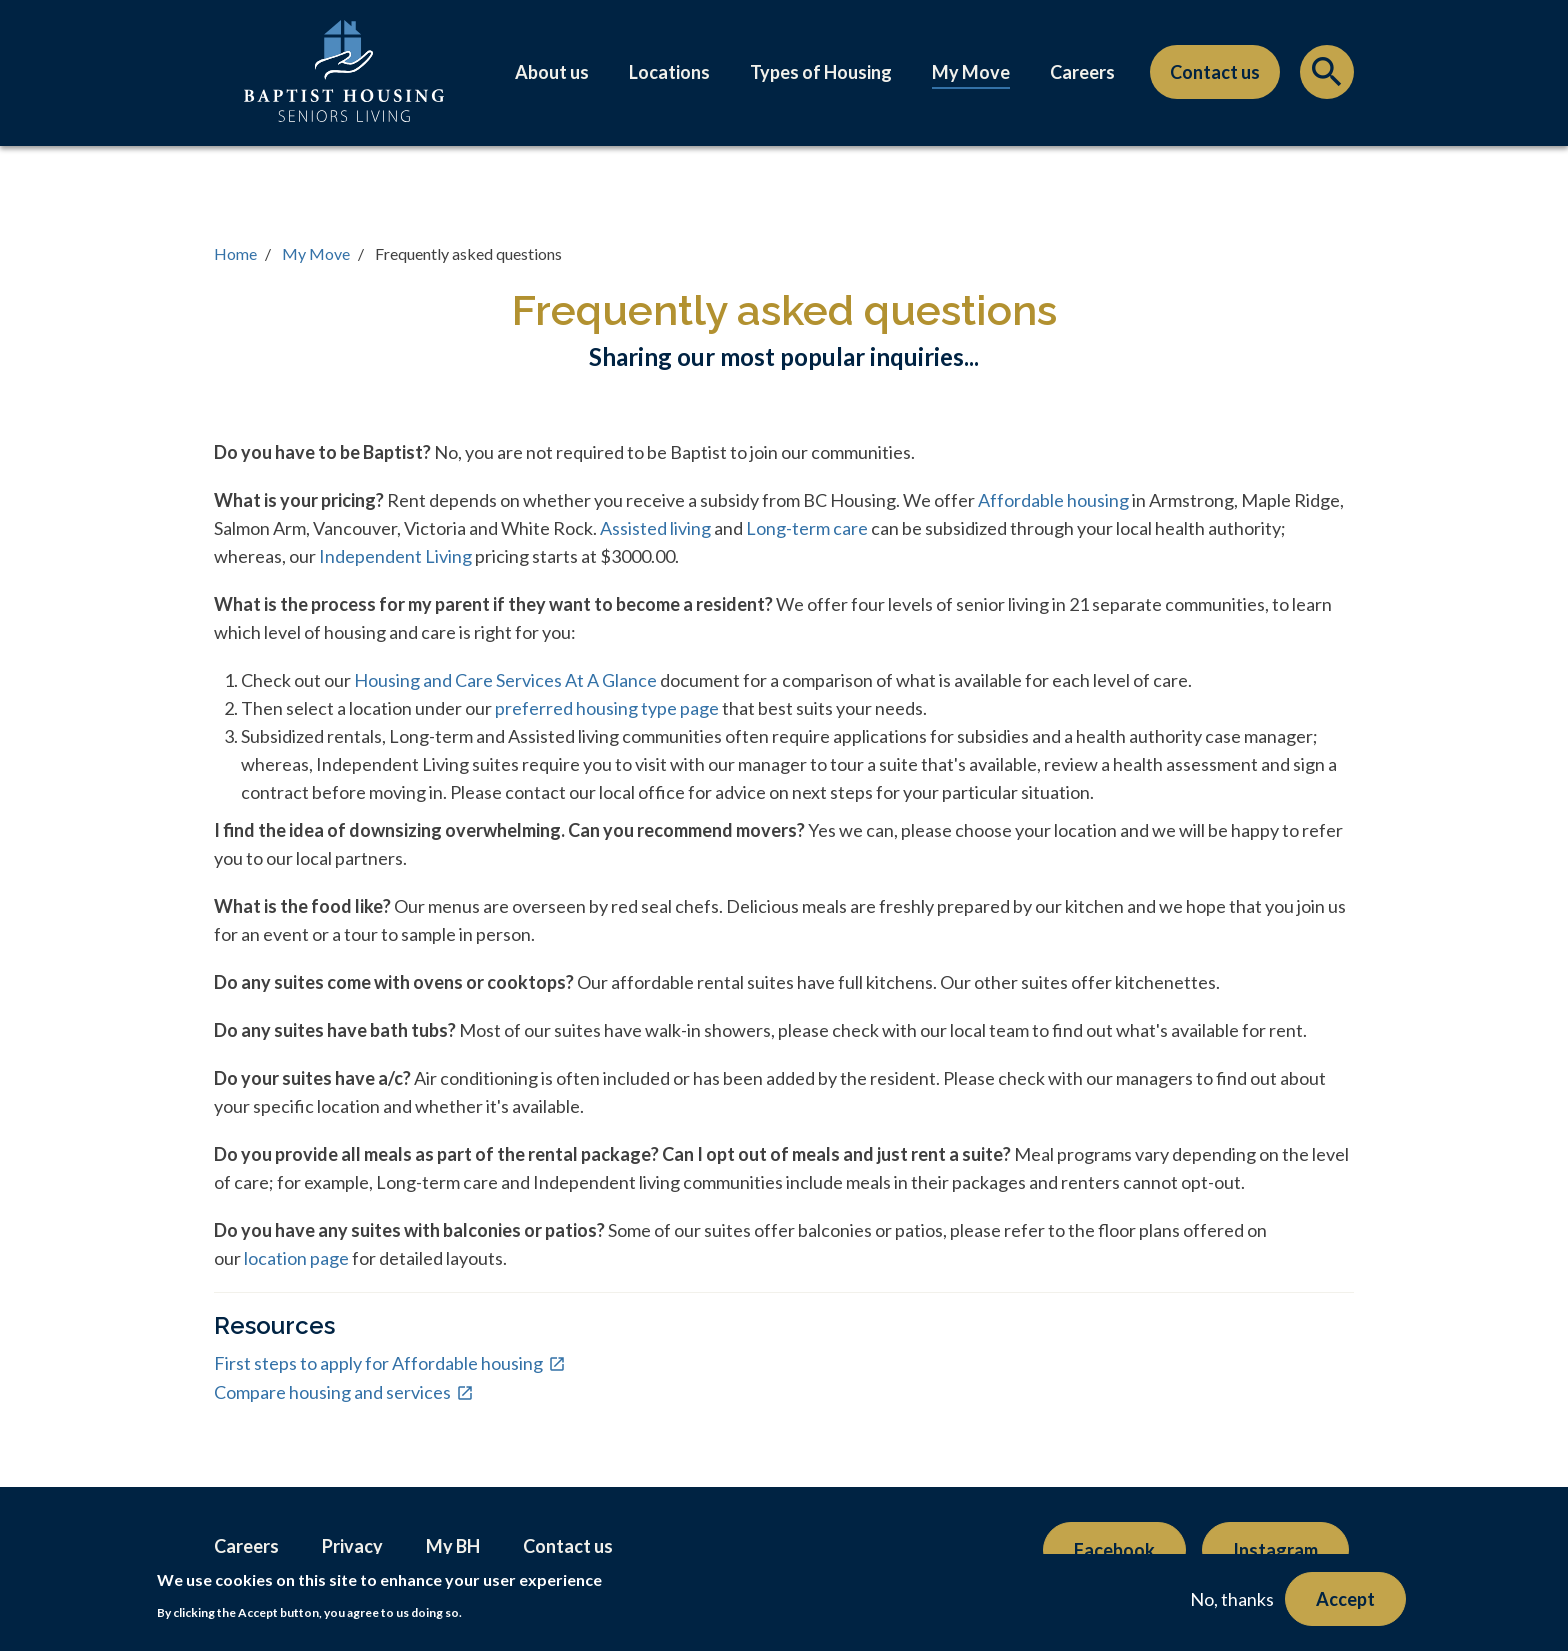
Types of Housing (821, 72)
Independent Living (395, 556)
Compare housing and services (332, 1392)
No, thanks (1232, 1599)
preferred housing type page (607, 708)
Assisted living (657, 528)
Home (235, 253)
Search (1327, 77)
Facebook (1114, 1550)
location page (295, 1258)
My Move (971, 72)
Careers (1082, 72)
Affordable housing (1053, 500)
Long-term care (808, 528)
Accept (1345, 1599)
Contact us (1215, 72)
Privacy (352, 1546)
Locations (669, 72)
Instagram (1275, 1550)
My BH (453, 1546)
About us (552, 72)
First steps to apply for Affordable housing (378, 1363)
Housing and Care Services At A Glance (505, 680)
